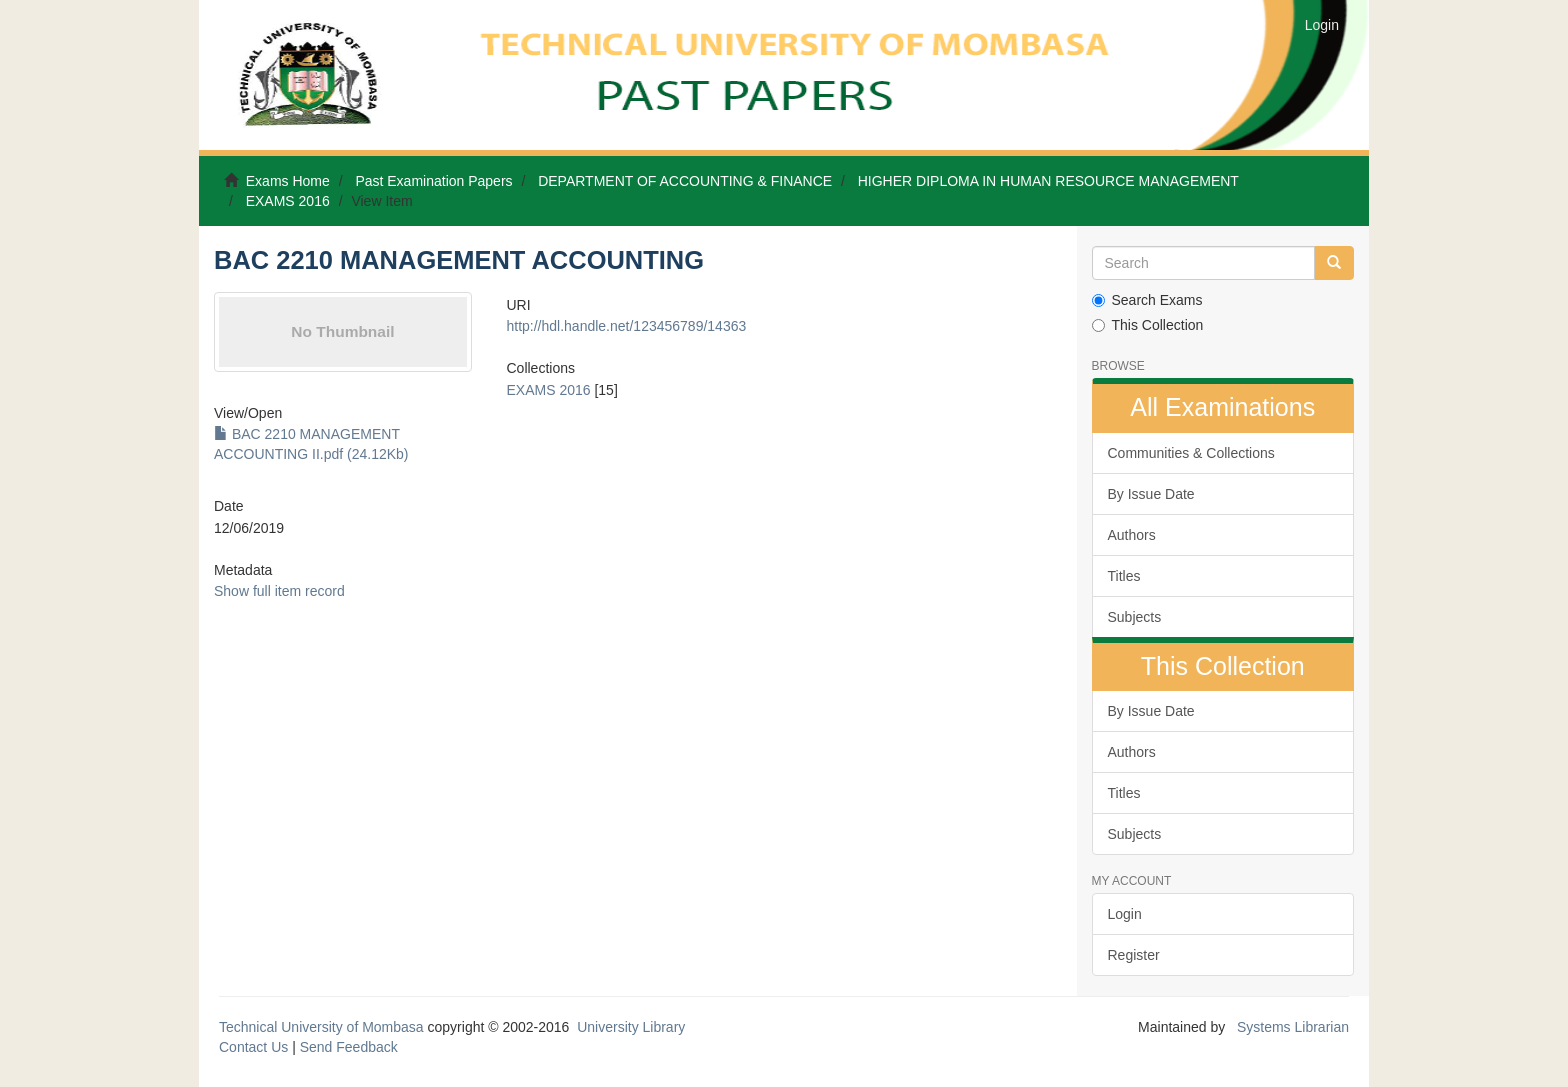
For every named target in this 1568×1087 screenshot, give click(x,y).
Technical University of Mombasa (323, 1027)
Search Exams (1147, 300)
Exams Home (288, 181)
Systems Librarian (1291, 1027)
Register (1134, 955)
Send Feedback (349, 1047)
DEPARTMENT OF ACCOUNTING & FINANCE (685, 181)
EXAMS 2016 (288, 201)
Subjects (1135, 617)
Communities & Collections (1191, 453)
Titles (1124, 576)
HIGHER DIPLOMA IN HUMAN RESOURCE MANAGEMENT (1048, 181)
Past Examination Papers (433, 181)
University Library (631, 1027)
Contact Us (253, 1047)
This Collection (1148, 325)
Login (1125, 914)
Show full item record (279, 591)
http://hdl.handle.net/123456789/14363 (626, 326)
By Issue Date (1151, 494)
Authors (1132, 535)
